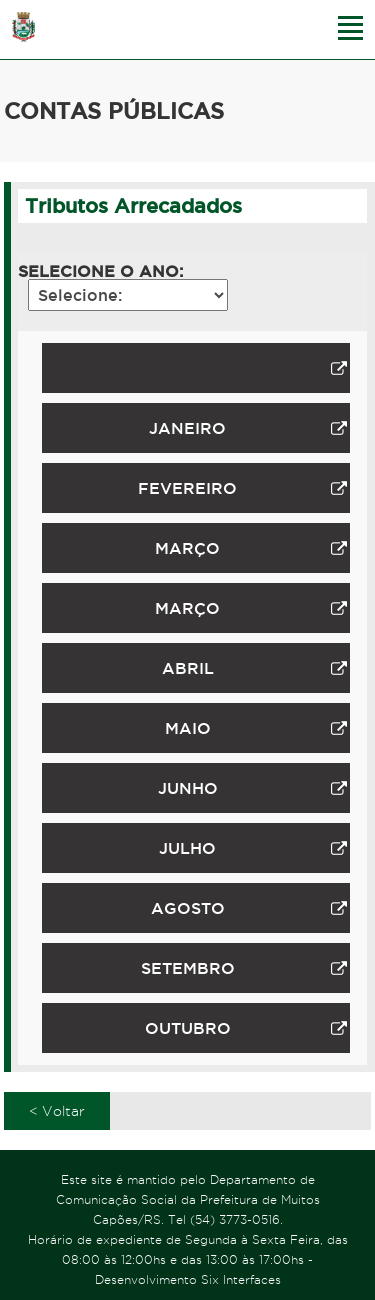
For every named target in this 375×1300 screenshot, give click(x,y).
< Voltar (57, 1111)
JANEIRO (247, 428)
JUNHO (252, 788)
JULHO (252, 848)
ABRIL (254, 668)
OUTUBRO (246, 1028)
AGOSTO (249, 908)
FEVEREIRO (242, 488)
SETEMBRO (244, 968)
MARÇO (250, 548)
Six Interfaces (241, 1279)
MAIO (256, 728)
